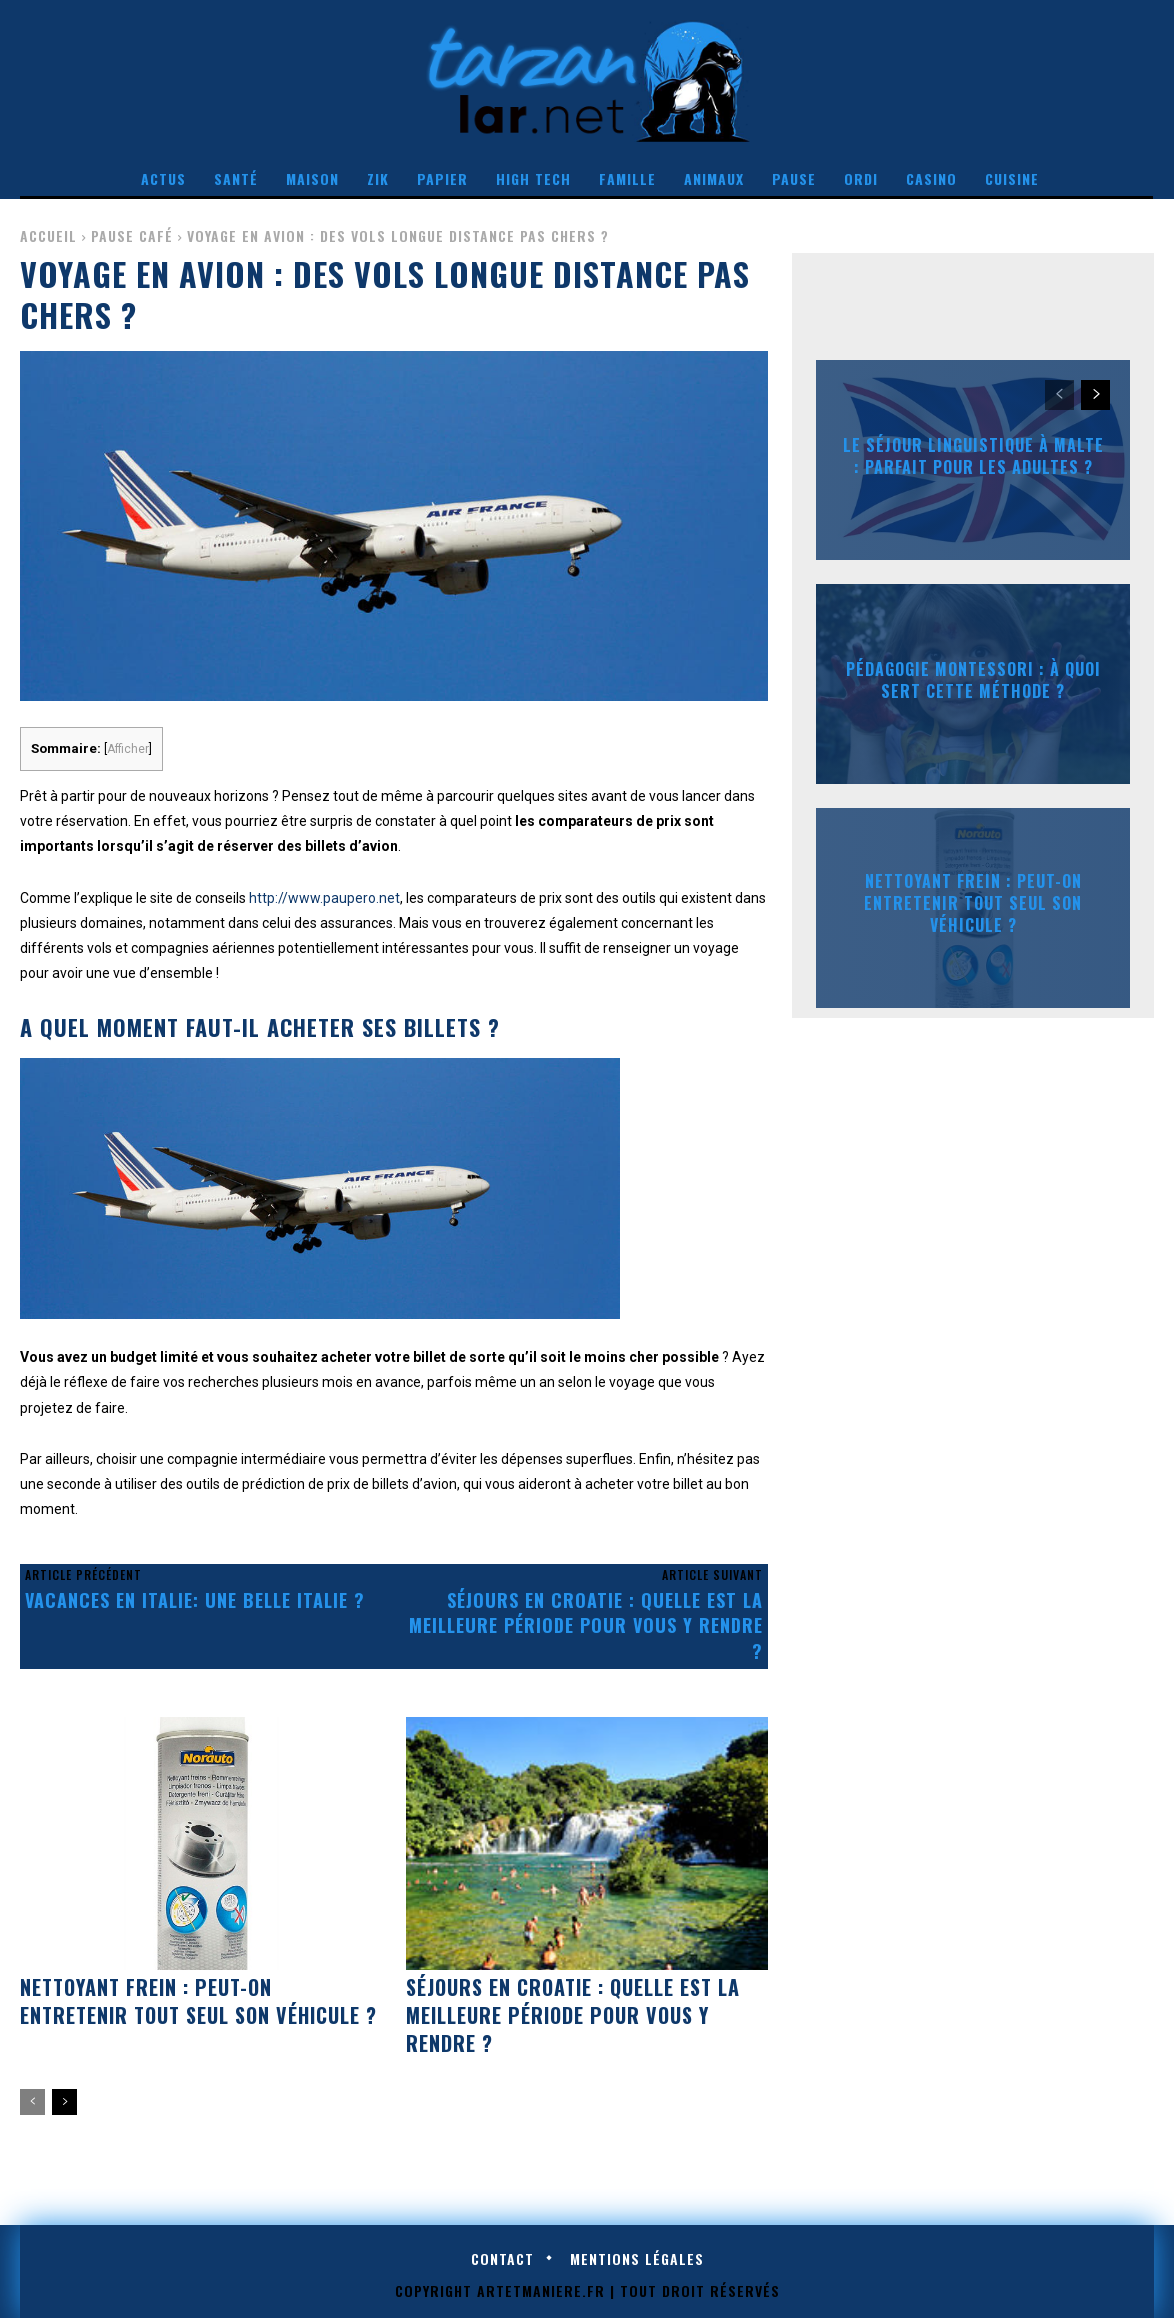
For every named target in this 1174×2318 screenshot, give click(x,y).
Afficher (128, 749)
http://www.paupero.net (324, 898)
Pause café (132, 235)
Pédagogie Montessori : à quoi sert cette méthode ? (973, 679)
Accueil (48, 235)
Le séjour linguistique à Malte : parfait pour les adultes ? (973, 455)
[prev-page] (32, 2102)
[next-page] (64, 2102)
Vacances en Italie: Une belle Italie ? (195, 1600)
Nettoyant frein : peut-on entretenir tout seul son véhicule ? (198, 2001)
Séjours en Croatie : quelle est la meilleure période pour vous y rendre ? (586, 1625)
